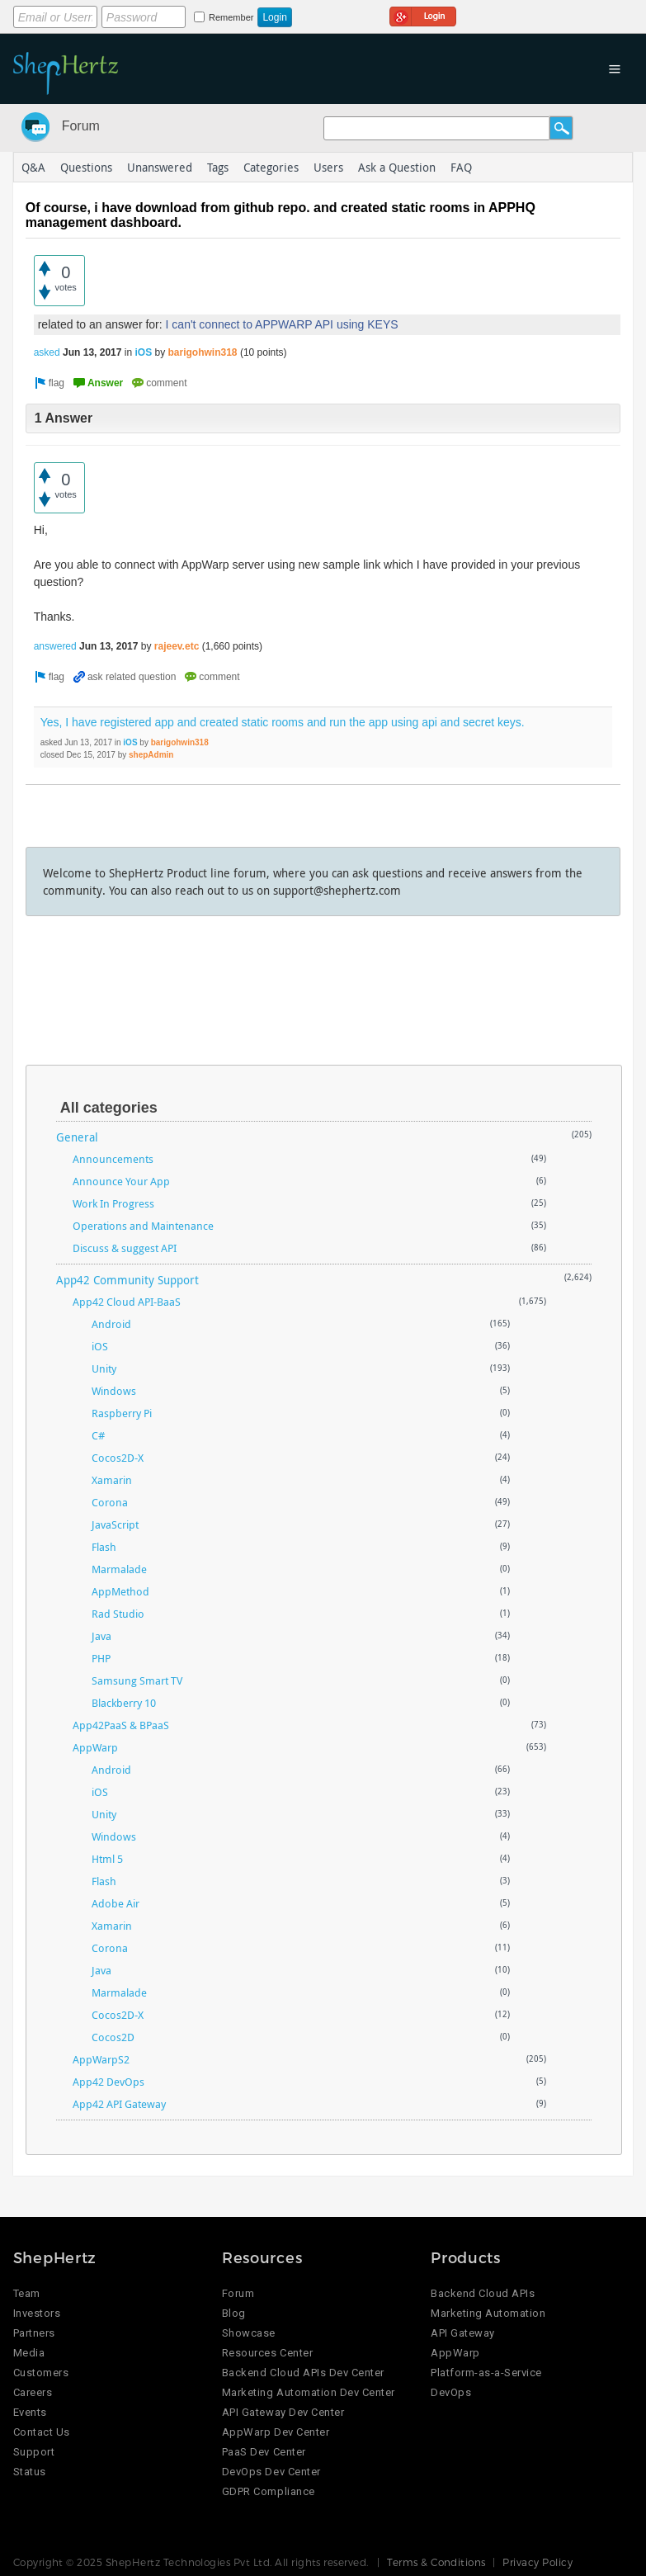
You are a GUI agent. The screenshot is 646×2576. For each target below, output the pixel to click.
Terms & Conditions (436, 2562)
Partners (34, 2333)
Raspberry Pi (122, 1413)
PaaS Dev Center (264, 2452)
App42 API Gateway (119, 2103)
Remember (231, 17)
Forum (81, 126)
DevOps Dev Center (271, 2471)
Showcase (249, 2333)
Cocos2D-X (118, 1457)
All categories (109, 1107)
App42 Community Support (127, 1280)
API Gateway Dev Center (283, 2412)
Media (29, 2353)
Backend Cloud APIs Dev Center (303, 2372)
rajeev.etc (177, 646)
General (77, 1137)
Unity (104, 1368)
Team (26, 2293)
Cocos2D (113, 2037)
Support (34, 2452)
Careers (33, 2392)
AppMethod (120, 1591)
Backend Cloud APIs (483, 2293)
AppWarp (95, 1747)
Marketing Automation (488, 2313)
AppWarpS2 (101, 2059)
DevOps (451, 2392)
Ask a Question (397, 167)
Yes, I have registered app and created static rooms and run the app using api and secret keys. (282, 722)
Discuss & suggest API (125, 1248)
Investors (37, 2313)
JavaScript (115, 1524)
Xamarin (112, 1479)
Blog (234, 2313)
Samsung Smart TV (137, 1680)
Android (111, 1323)
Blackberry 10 (124, 1702)
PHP (101, 1658)
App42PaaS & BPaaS (121, 1725)
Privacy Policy (537, 2562)
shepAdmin (151, 754)
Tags (218, 167)
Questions (86, 167)
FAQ (461, 167)
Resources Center (267, 2353)
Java (101, 1635)
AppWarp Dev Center (275, 2432)
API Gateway (463, 2333)
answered (55, 646)
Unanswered (159, 167)
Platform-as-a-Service (486, 2372)
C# (98, 1435)
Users (328, 167)
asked (47, 352)
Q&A (33, 167)
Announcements (113, 1158)
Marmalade (119, 1569)
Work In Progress (113, 1203)
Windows (114, 1390)
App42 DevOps (108, 2081)
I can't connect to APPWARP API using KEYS (282, 324)
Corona (110, 1502)
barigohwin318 (203, 352)
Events (30, 2412)
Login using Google (422, 14)
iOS (143, 352)
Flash (104, 1546)
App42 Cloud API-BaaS (127, 1301)
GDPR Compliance (268, 2491)
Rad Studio (118, 1613)
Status (29, 2471)
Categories (271, 167)
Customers (41, 2372)
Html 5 (107, 1858)
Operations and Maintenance (143, 1225)
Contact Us (41, 2432)
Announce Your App (121, 1181)
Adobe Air (115, 1903)
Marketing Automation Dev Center (308, 2392)
